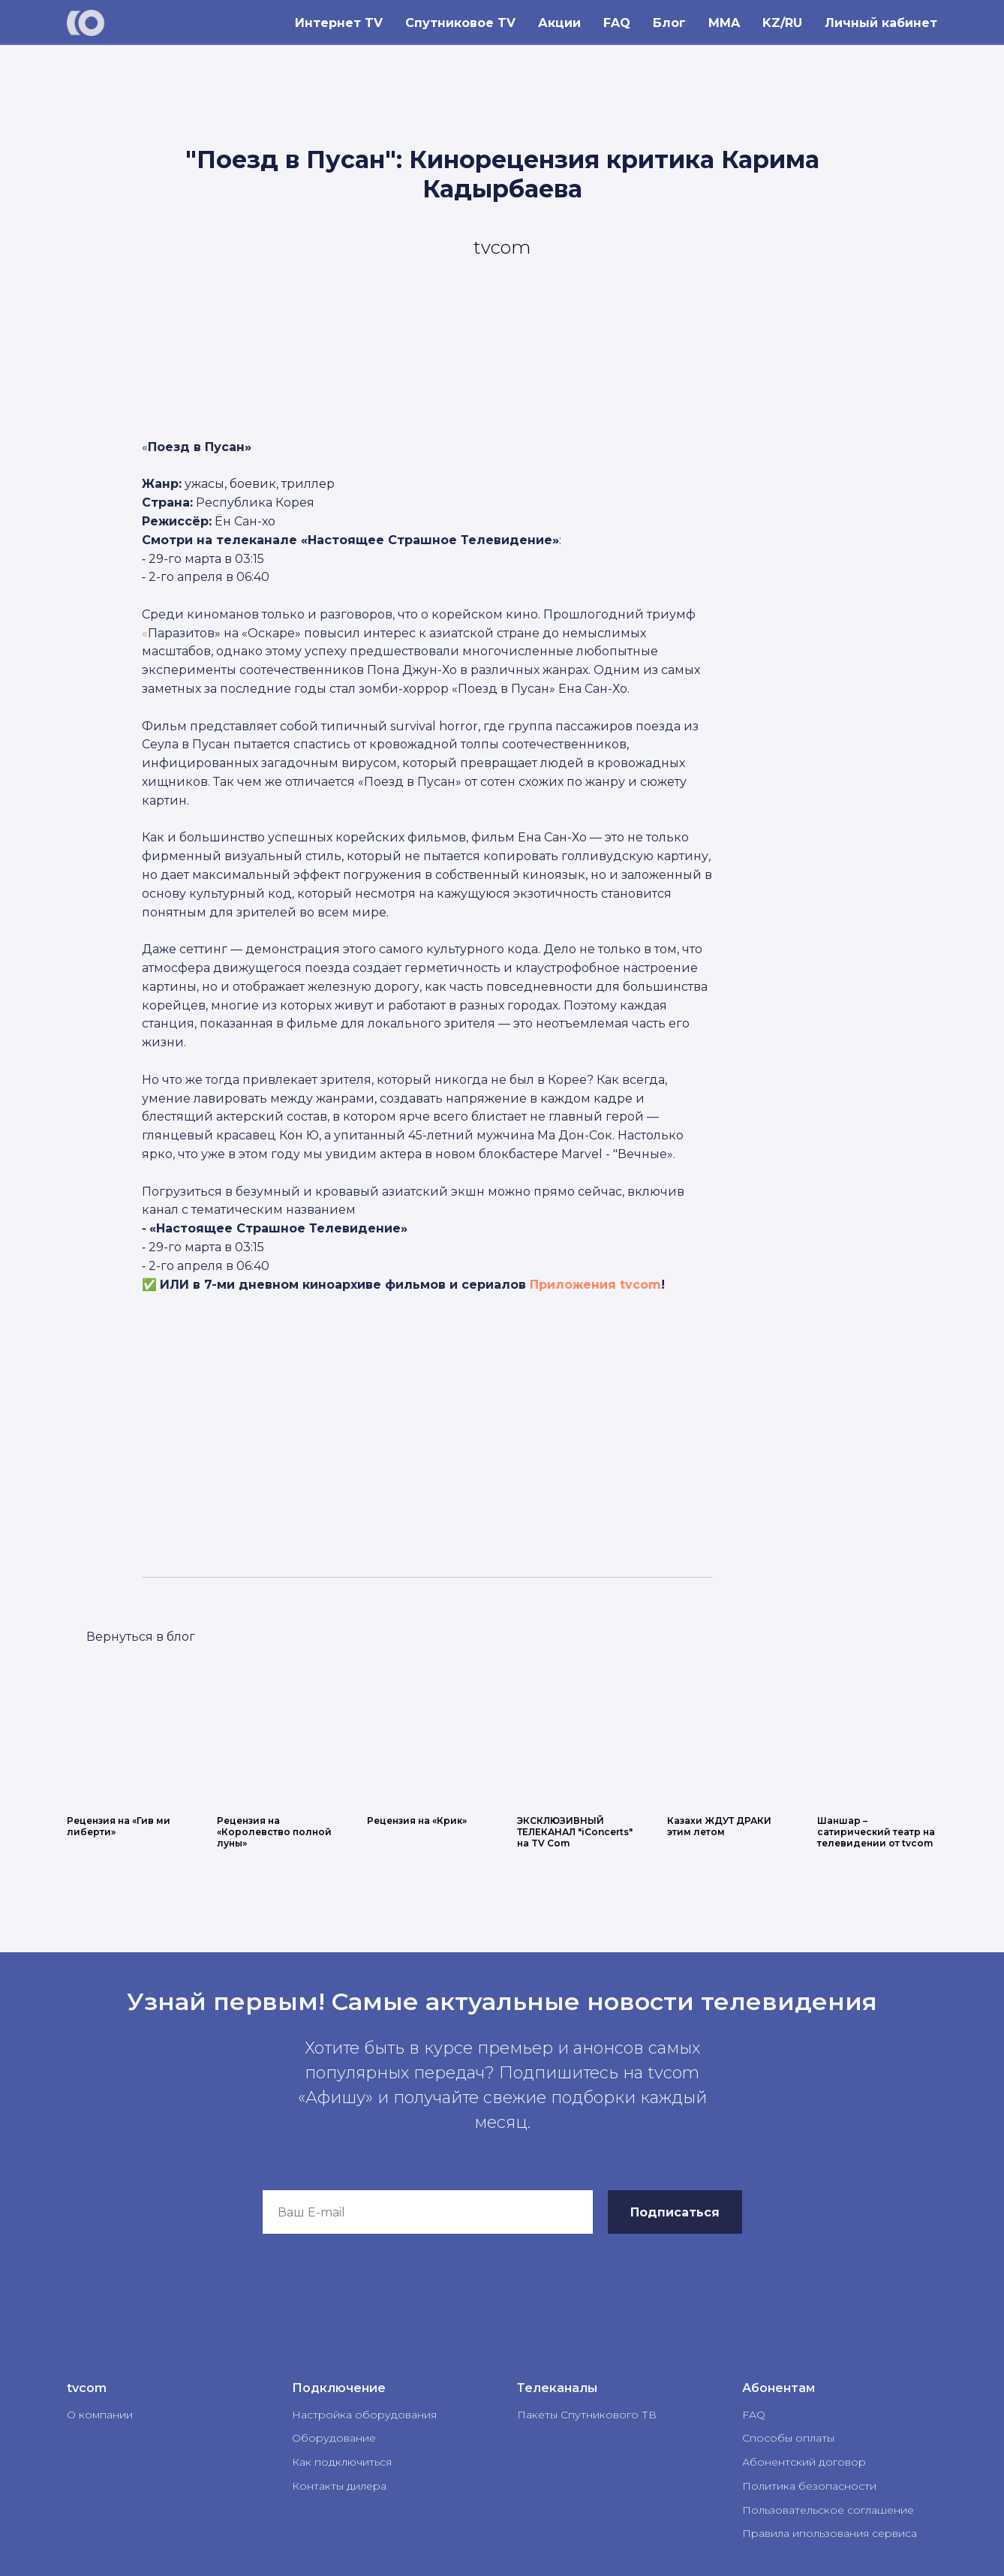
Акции (559, 23)
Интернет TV (339, 23)
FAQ (616, 23)
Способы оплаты (788, 2438)
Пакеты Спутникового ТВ (587, 2414)
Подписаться (675, 2212)
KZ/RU (782, 23)
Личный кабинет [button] (881, 23)
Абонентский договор (804, 2462)
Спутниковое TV (460, 23)
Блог (669, 23)
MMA (724, 23)
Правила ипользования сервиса (829, 2533)
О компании (100, 2414)
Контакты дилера (339, 2486)
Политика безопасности (809, 2486)
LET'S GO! (134, 1636)
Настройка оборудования (364, 2414)
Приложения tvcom (595, 1284)
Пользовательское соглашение (828, 2510)
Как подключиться (342, 2462)
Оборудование (334, 2438)
